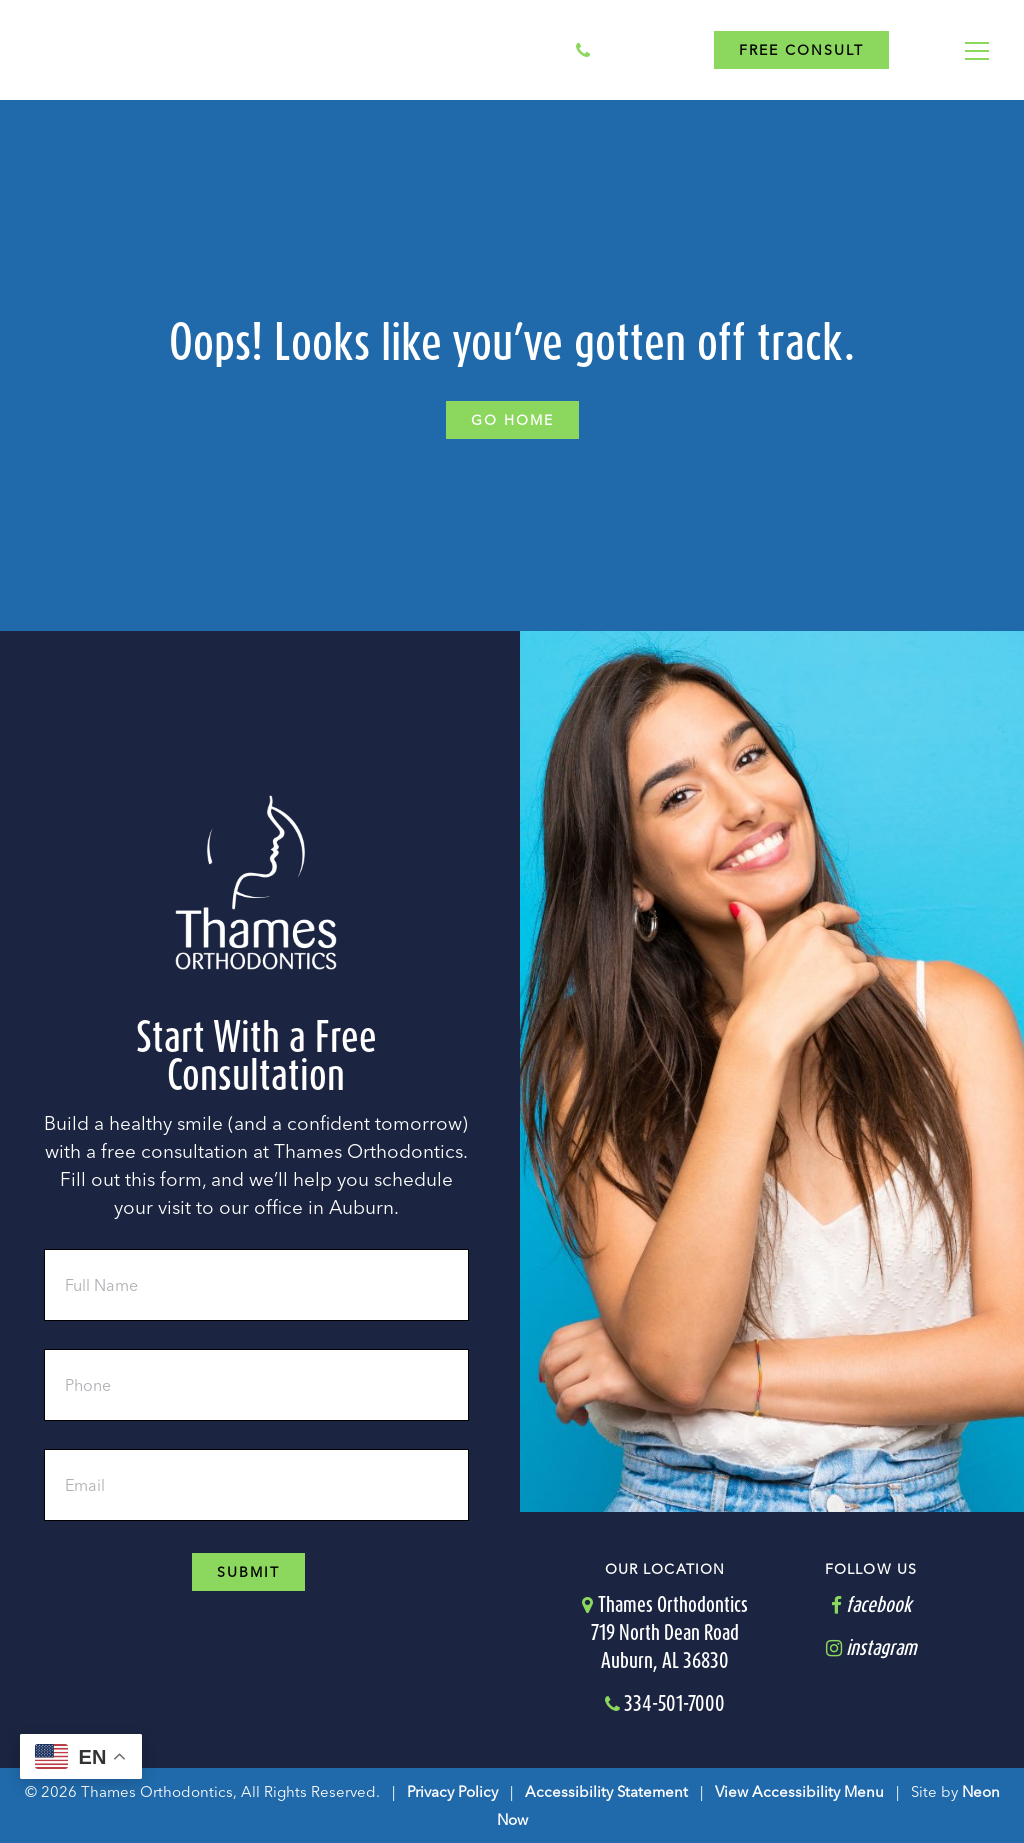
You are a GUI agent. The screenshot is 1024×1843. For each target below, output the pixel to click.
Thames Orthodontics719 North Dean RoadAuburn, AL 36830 (665, 1631)
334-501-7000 (637, 49)
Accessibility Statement (606, 1790)
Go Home (512, 420)
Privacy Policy (452, 1790)
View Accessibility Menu (799, 1790)
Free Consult (801, 50)
